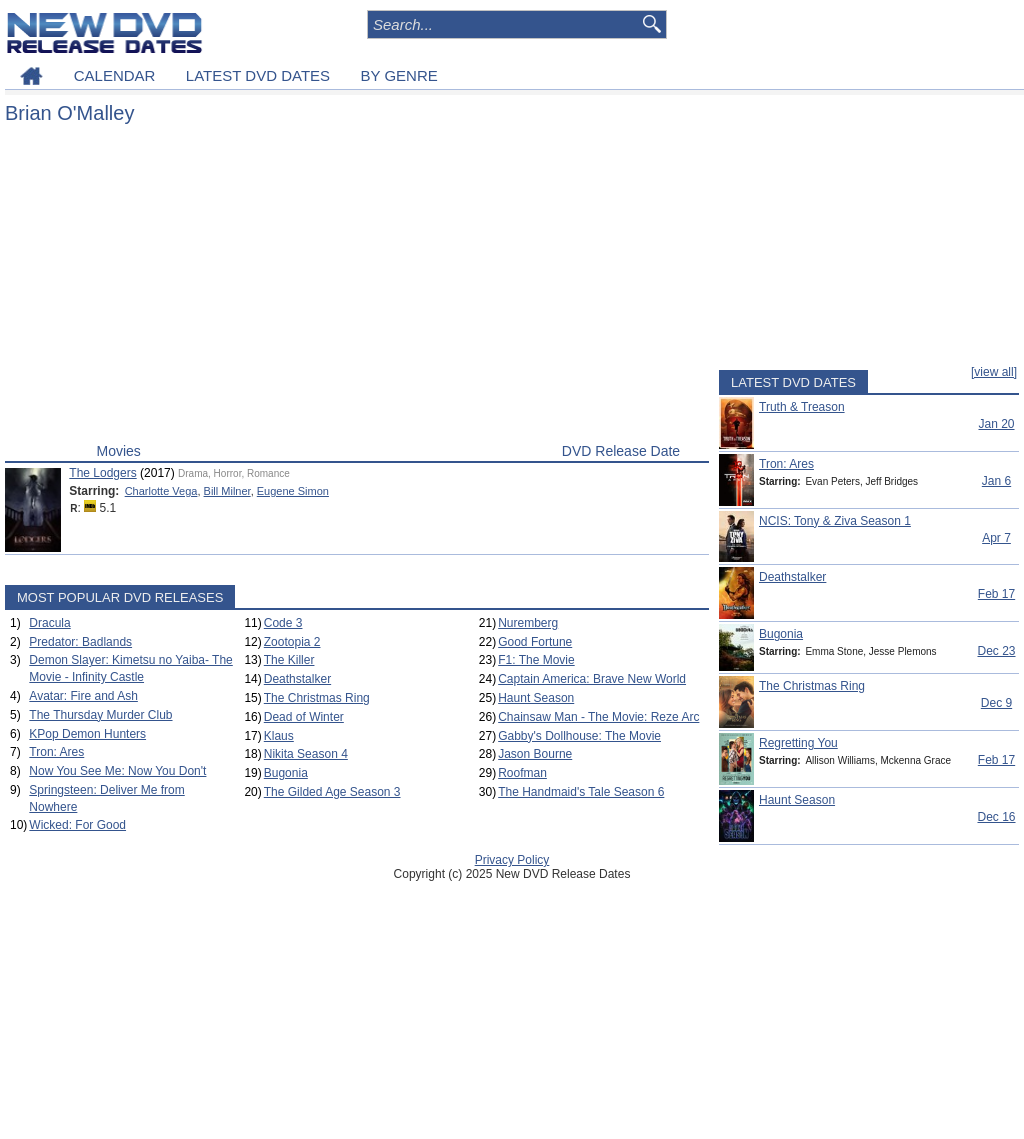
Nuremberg (528, 623)
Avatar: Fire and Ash (83, 696)
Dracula (49, 623)
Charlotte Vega (161, 491)
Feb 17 (996, 594)
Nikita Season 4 (306, 754)
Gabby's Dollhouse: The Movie (579, 736)
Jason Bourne (535, 754)
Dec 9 (996, 703)
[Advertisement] (357, 288)
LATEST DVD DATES (258, 75)
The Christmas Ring (317, 698)
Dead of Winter (304, 717)
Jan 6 (996, 481)
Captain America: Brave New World (592, 679)
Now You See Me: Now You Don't (117, 771)
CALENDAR (115, 75)
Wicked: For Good (77, 825)
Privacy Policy (512, 860)
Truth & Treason (802, 407)
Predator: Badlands (80, 642)
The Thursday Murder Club (100, 715)
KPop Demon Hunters (87, 734)
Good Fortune (535, 642)
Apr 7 (996, 538)
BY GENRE (399, 75)
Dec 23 (996, 651)
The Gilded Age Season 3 (332, 792)
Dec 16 (996, 817)
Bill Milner (227, 491)
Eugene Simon (293, 491)
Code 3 (283, 623)
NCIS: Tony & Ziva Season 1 (835, 521)
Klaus (279, 736)
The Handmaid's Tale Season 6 (581, 792)
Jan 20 (996, 424)
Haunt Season (536, 698)
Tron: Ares (56, 752)
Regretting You (798, 743)
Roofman (522, 773)
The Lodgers (102, 473)
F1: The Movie (536, 660)
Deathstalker (297, 679)
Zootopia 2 (292, 642)
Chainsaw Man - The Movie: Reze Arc (598, 717)
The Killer (289, 660)
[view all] (994, 372)
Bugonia (286, 773)
